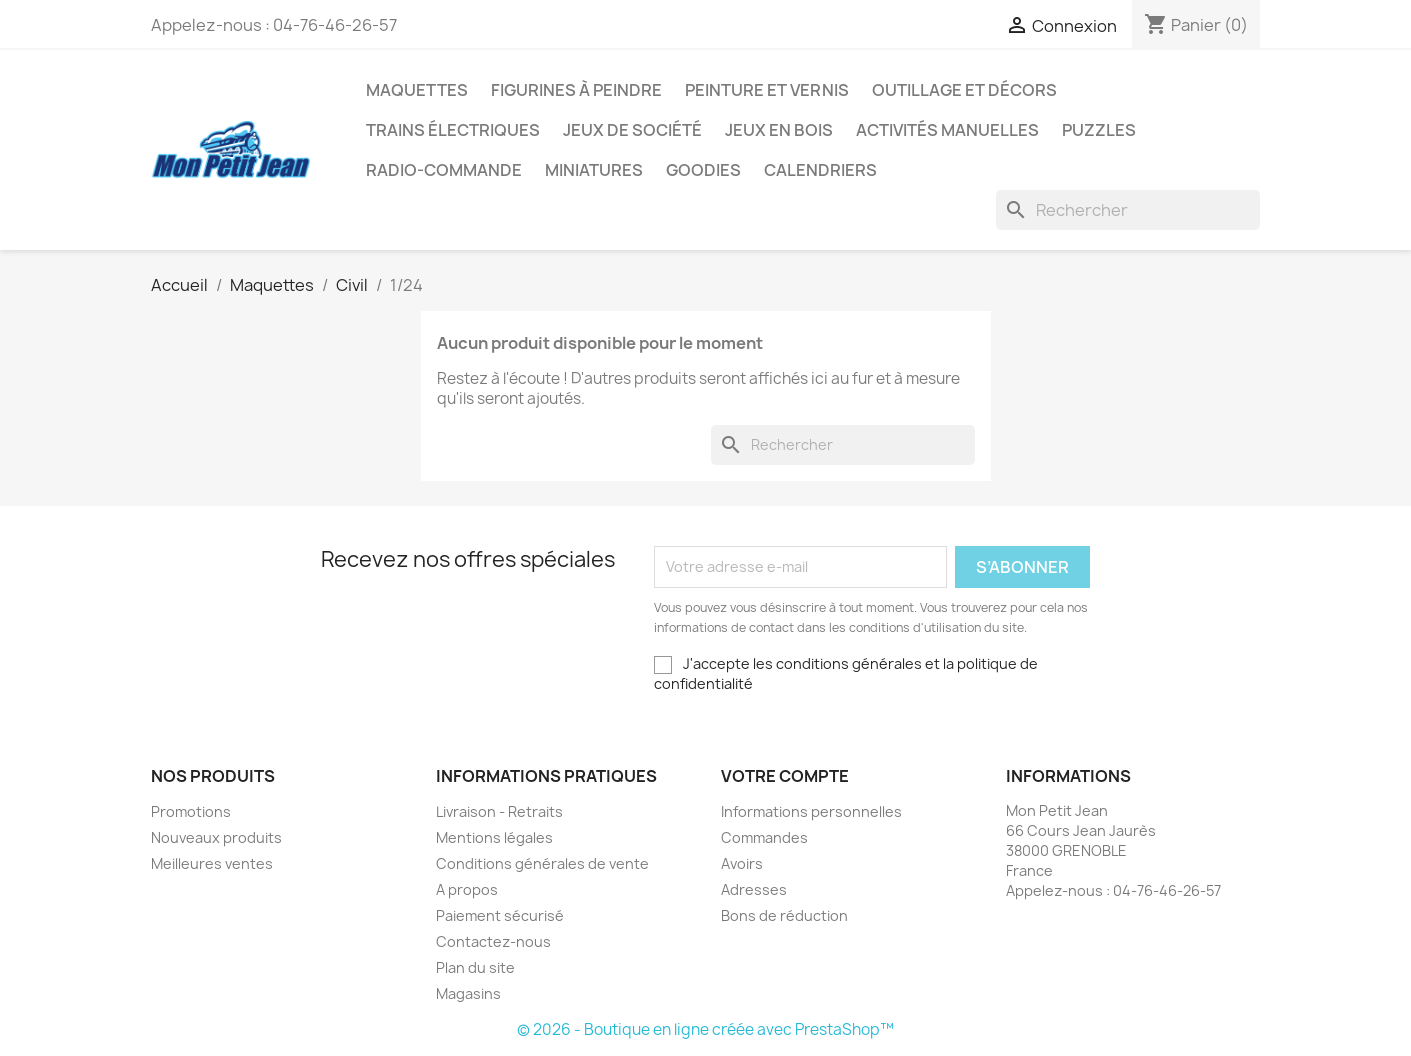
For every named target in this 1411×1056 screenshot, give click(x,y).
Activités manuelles (947, 130)
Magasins (468, 993)
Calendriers (820, 170)
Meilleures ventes (212, 863)
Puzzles (1099, 130)
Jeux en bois (779, 130)
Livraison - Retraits (499, 811)
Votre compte (785, 776)
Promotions (191, 811)
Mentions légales (494, 837)
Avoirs (742, 863)
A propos (467, 889)
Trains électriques (453, 130)
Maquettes (417, 90)
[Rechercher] (1128, 210)
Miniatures (594, 170)
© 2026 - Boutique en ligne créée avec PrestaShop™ (705, 1029)
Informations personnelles (811, 811)
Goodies (703, 170)
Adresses (754, 889)
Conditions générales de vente (542, 863)
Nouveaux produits (216, 837)
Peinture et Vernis (767, 90)
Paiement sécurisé (500, 915)
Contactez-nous (493, 941)
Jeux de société (632, 130)
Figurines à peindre (576, 90)
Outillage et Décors (964, 90)
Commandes (764, 837)
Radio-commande (444, 170)
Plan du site (475, 967)
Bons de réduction (784, 915)
